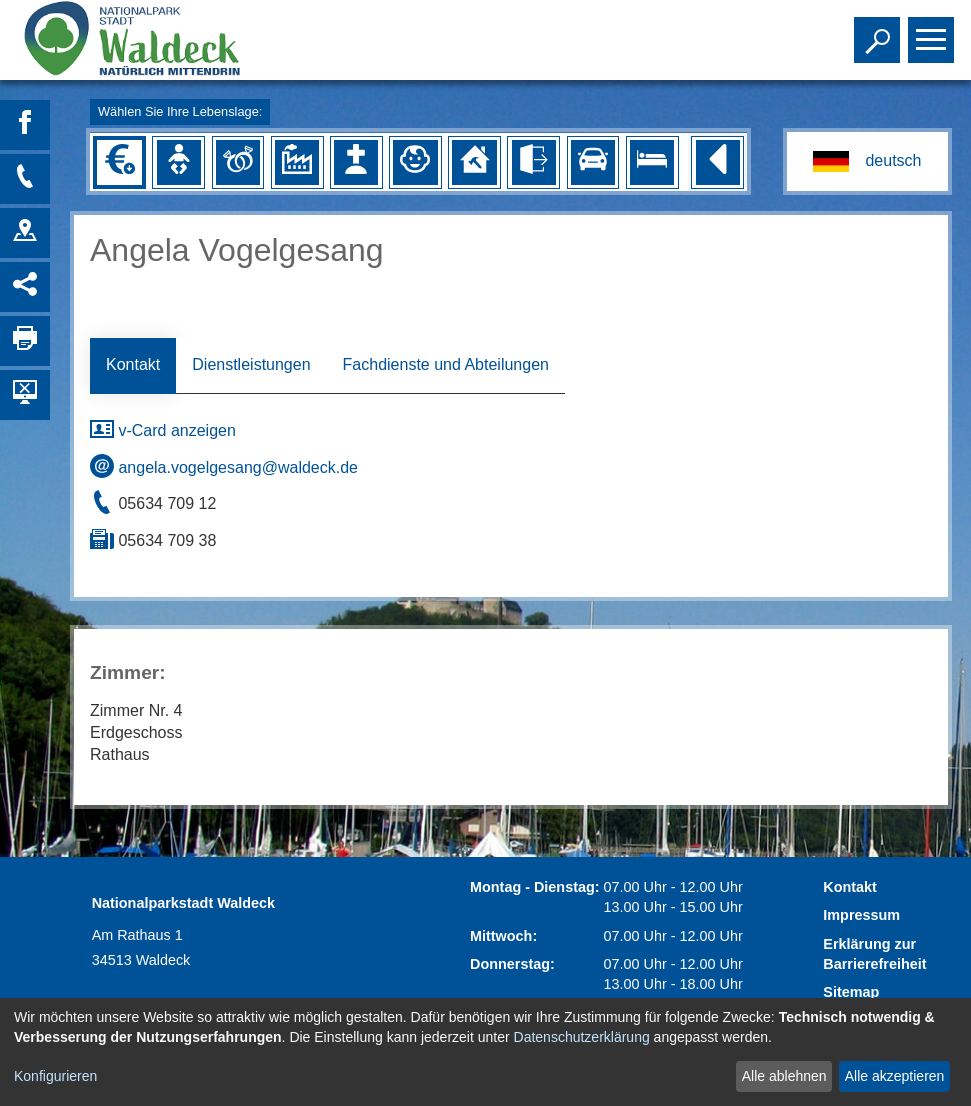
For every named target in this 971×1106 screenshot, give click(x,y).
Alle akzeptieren (895, 1076)
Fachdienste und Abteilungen (446, 364)
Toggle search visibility (879, 31)
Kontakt (133, 364)
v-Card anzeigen (163, 430)
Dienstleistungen (251, 364)
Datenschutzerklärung (582, 1037)
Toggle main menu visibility (933, 31)
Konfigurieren (55, 1076)
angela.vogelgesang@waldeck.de (224, 467)
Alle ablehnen (784, 1076)
